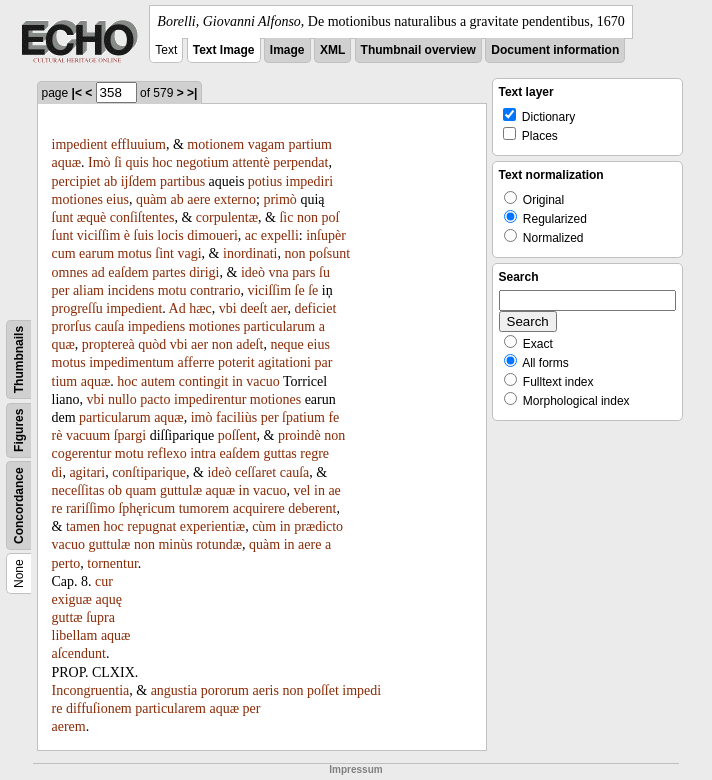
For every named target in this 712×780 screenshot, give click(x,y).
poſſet (323, 690)
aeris (266, 690)
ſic (286, 217)
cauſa (110, 326)
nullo (122, 399)
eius (117, 199)
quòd (152, 344)
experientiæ (212, 526)
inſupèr (326, 235)
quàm (151, 199)
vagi (190, 253)
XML (332, 50)
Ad (177, 308)
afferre (196, 362)
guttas (279, 453)
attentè (250, 162)
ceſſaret (255, 472)
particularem (170, 708)
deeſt (253, 308)
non (307, 217)
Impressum (355, 769)
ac (251, 235)
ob (115, 490)
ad (98, 272)
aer (279, 308)
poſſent (237, 435)
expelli (280, 235)
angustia (174, 690)
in (237, 381)
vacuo (262, 381)
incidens (131, 290)
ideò (253, 272)
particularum (280, 326)
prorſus (72, 326)
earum (96, 253)
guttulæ (181, 490)
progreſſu (77, 308)
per (270, 417)
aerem (69, 726)
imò (202, 417)
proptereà (108, 344)
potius (265, 181)
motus (135, 253)
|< (77, 93)
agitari (87, 472)
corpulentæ (227, 217)
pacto (155, 399)
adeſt (249, 344)
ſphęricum (146, 508)
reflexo (167, 453)
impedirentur (210, 399)
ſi (118, 162)
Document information (555, 50)
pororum (225, 690)
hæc (200, 308)
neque (286, 344)
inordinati (250, 253)
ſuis (144, 235)
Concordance (19, 505)
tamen (83, 526)
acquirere (259, 508)
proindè (299, 435)
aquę (108, 599)
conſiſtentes (142, 217)
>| (192, 93)
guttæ (67, 617)
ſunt (63, 217)
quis (136, 162)
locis (170, 235)
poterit (236, 362)
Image (287, 50)
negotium (202, 162)
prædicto (318, 526)
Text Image (224, 50)
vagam (266, 144)
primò (279, 199)
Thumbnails (19, 359)
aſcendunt (79, 653)
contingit (204, 381)
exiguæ (72, 599)
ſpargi (130, 435)
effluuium (138, 144)
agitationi (284, 362)
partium (310, 144)
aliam (88, 290)
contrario (215, 290)
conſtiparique (149, 472)
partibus (182, 181)
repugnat (151, 526)
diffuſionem (99, 708)
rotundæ (219, 544)
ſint (164, 253)
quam (140, 490)
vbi (228, 308)
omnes (70, 272)
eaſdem (128, 272)
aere (198, 199)
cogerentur (82, 453)
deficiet (315, 308)
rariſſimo (90, 508)
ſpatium (303, 417)
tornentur (112, 563)
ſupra (100, 617)
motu (172, 290)
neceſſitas (78, 490)
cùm (264, 526)
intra (203, 453)
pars (303, 272)
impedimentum (131, 362)
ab (110, 181)
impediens (157, 326)
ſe (300, 290)
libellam (75, 635)
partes (168, 272)
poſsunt (329, 253)
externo (235, 199)
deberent (312, 508)
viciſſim (99, 235)
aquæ (67, 162)
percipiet (76, 181)
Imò (99, 162)
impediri (309, 181)
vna (278, 272)
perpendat (300, 162)
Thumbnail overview (418, 50)
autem (158, 381)
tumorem (204, 508)
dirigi (204, 272)
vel (301, 490)
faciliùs (236, 417)
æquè (92, 217)
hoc (162, 162)
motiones (77, 199)
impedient (80, 144)
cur (104, 581)
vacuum (88, 435)
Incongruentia (91, 690)
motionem (215, 144)
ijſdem (139, 181)
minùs (175, 544)
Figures (19, 430)
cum (64, 253)
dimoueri (212, 235)
